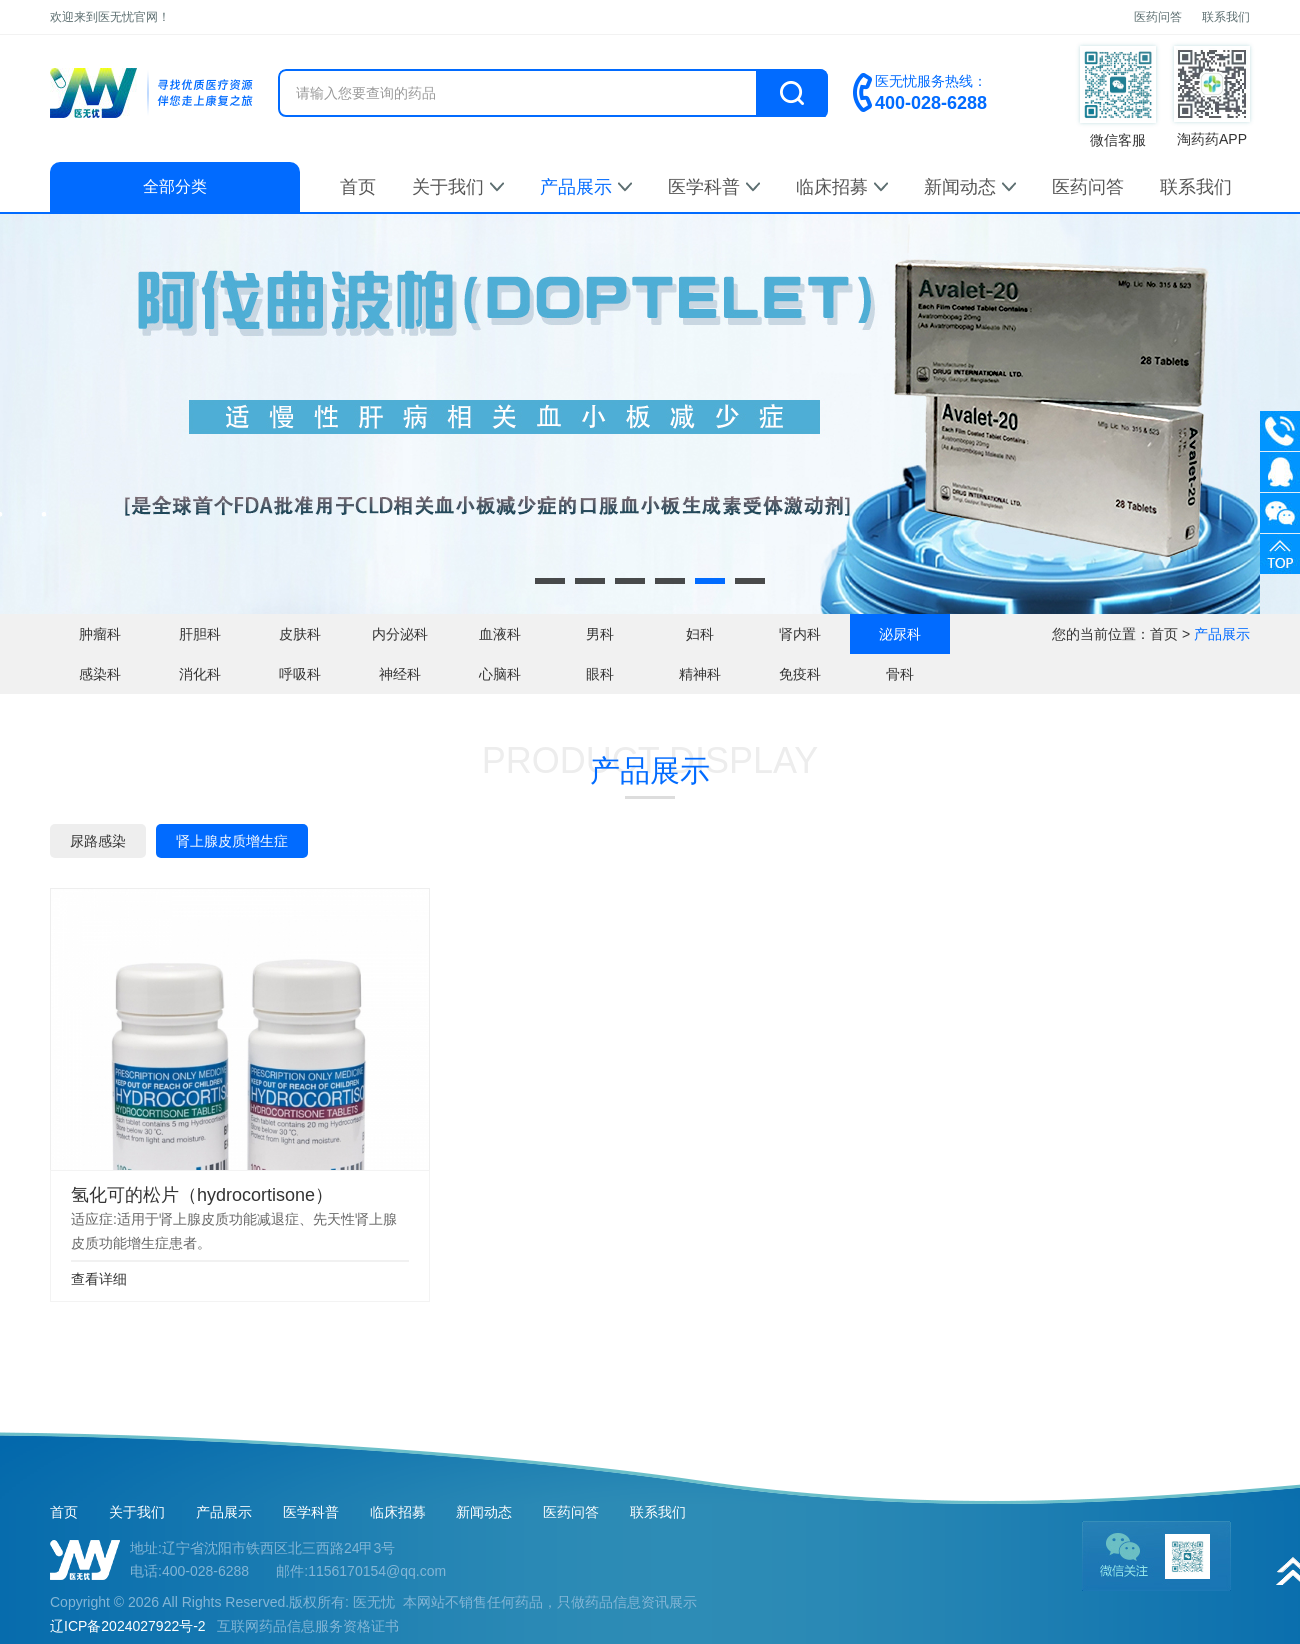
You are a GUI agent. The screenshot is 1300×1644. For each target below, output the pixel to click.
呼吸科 (300, 674)
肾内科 (800, 634)
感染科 (100, 674)
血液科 (500, 634)
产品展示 (586, 187)
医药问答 (1158, 17)
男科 (600, 634)
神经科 (400, 674)
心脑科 (500, 674)
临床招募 (842, 187)
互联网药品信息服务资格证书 (308, 1626)
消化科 (200, 674)
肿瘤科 (100, 634)
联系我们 (1226, 17)
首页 (358, 187)
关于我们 (458, 187)
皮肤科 (300, 634)
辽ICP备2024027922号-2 (128, 1626)
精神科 (700, 674)
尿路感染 (98, 841)
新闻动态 (970, 187)
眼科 (600, 674)
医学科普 (714, 187)
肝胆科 (200, 634)
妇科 (700, 634)
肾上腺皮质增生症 (232, 841)
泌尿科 (900, 634)
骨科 (900, 674)
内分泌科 (400, 634)
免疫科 (800, 674)
